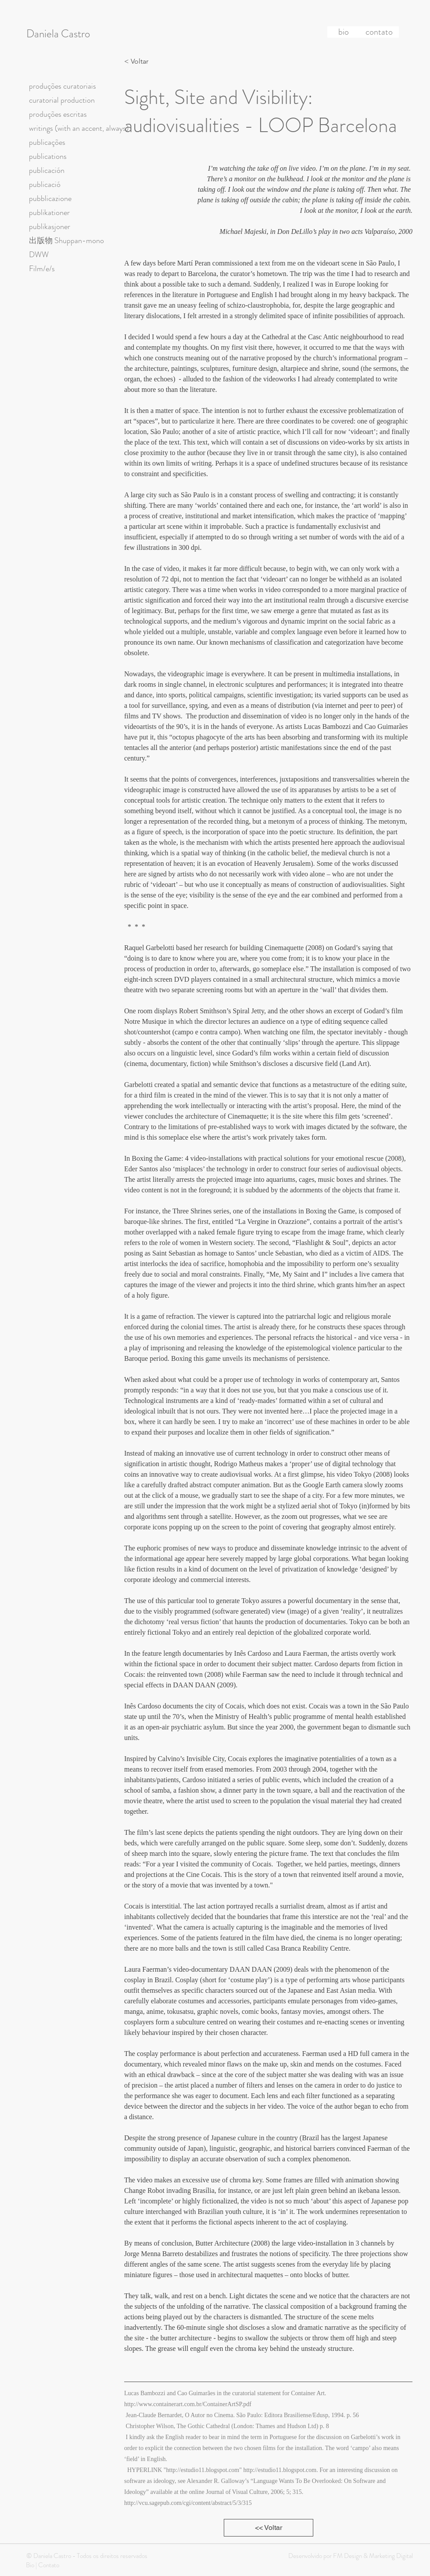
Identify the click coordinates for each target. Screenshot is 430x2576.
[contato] (379, 32)
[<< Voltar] (268, 2528)
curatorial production (62, 100)
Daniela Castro (58, 34)
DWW (39, 254)
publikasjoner (49, 226)
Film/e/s (42, 268)
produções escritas (58, 114)
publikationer (49, 212)
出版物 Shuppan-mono (66, 240)
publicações (47, 142)
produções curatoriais (62, 86)
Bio (30, 2565)
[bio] (343, 32)
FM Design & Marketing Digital (372, 2556)
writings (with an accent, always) (79, 128)
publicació (45, 184)
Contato (48, 2565)
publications (48, 156)
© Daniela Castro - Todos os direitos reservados (86, 2556)
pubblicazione (50, 198)
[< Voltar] (138, 61)
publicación (46, 170)
